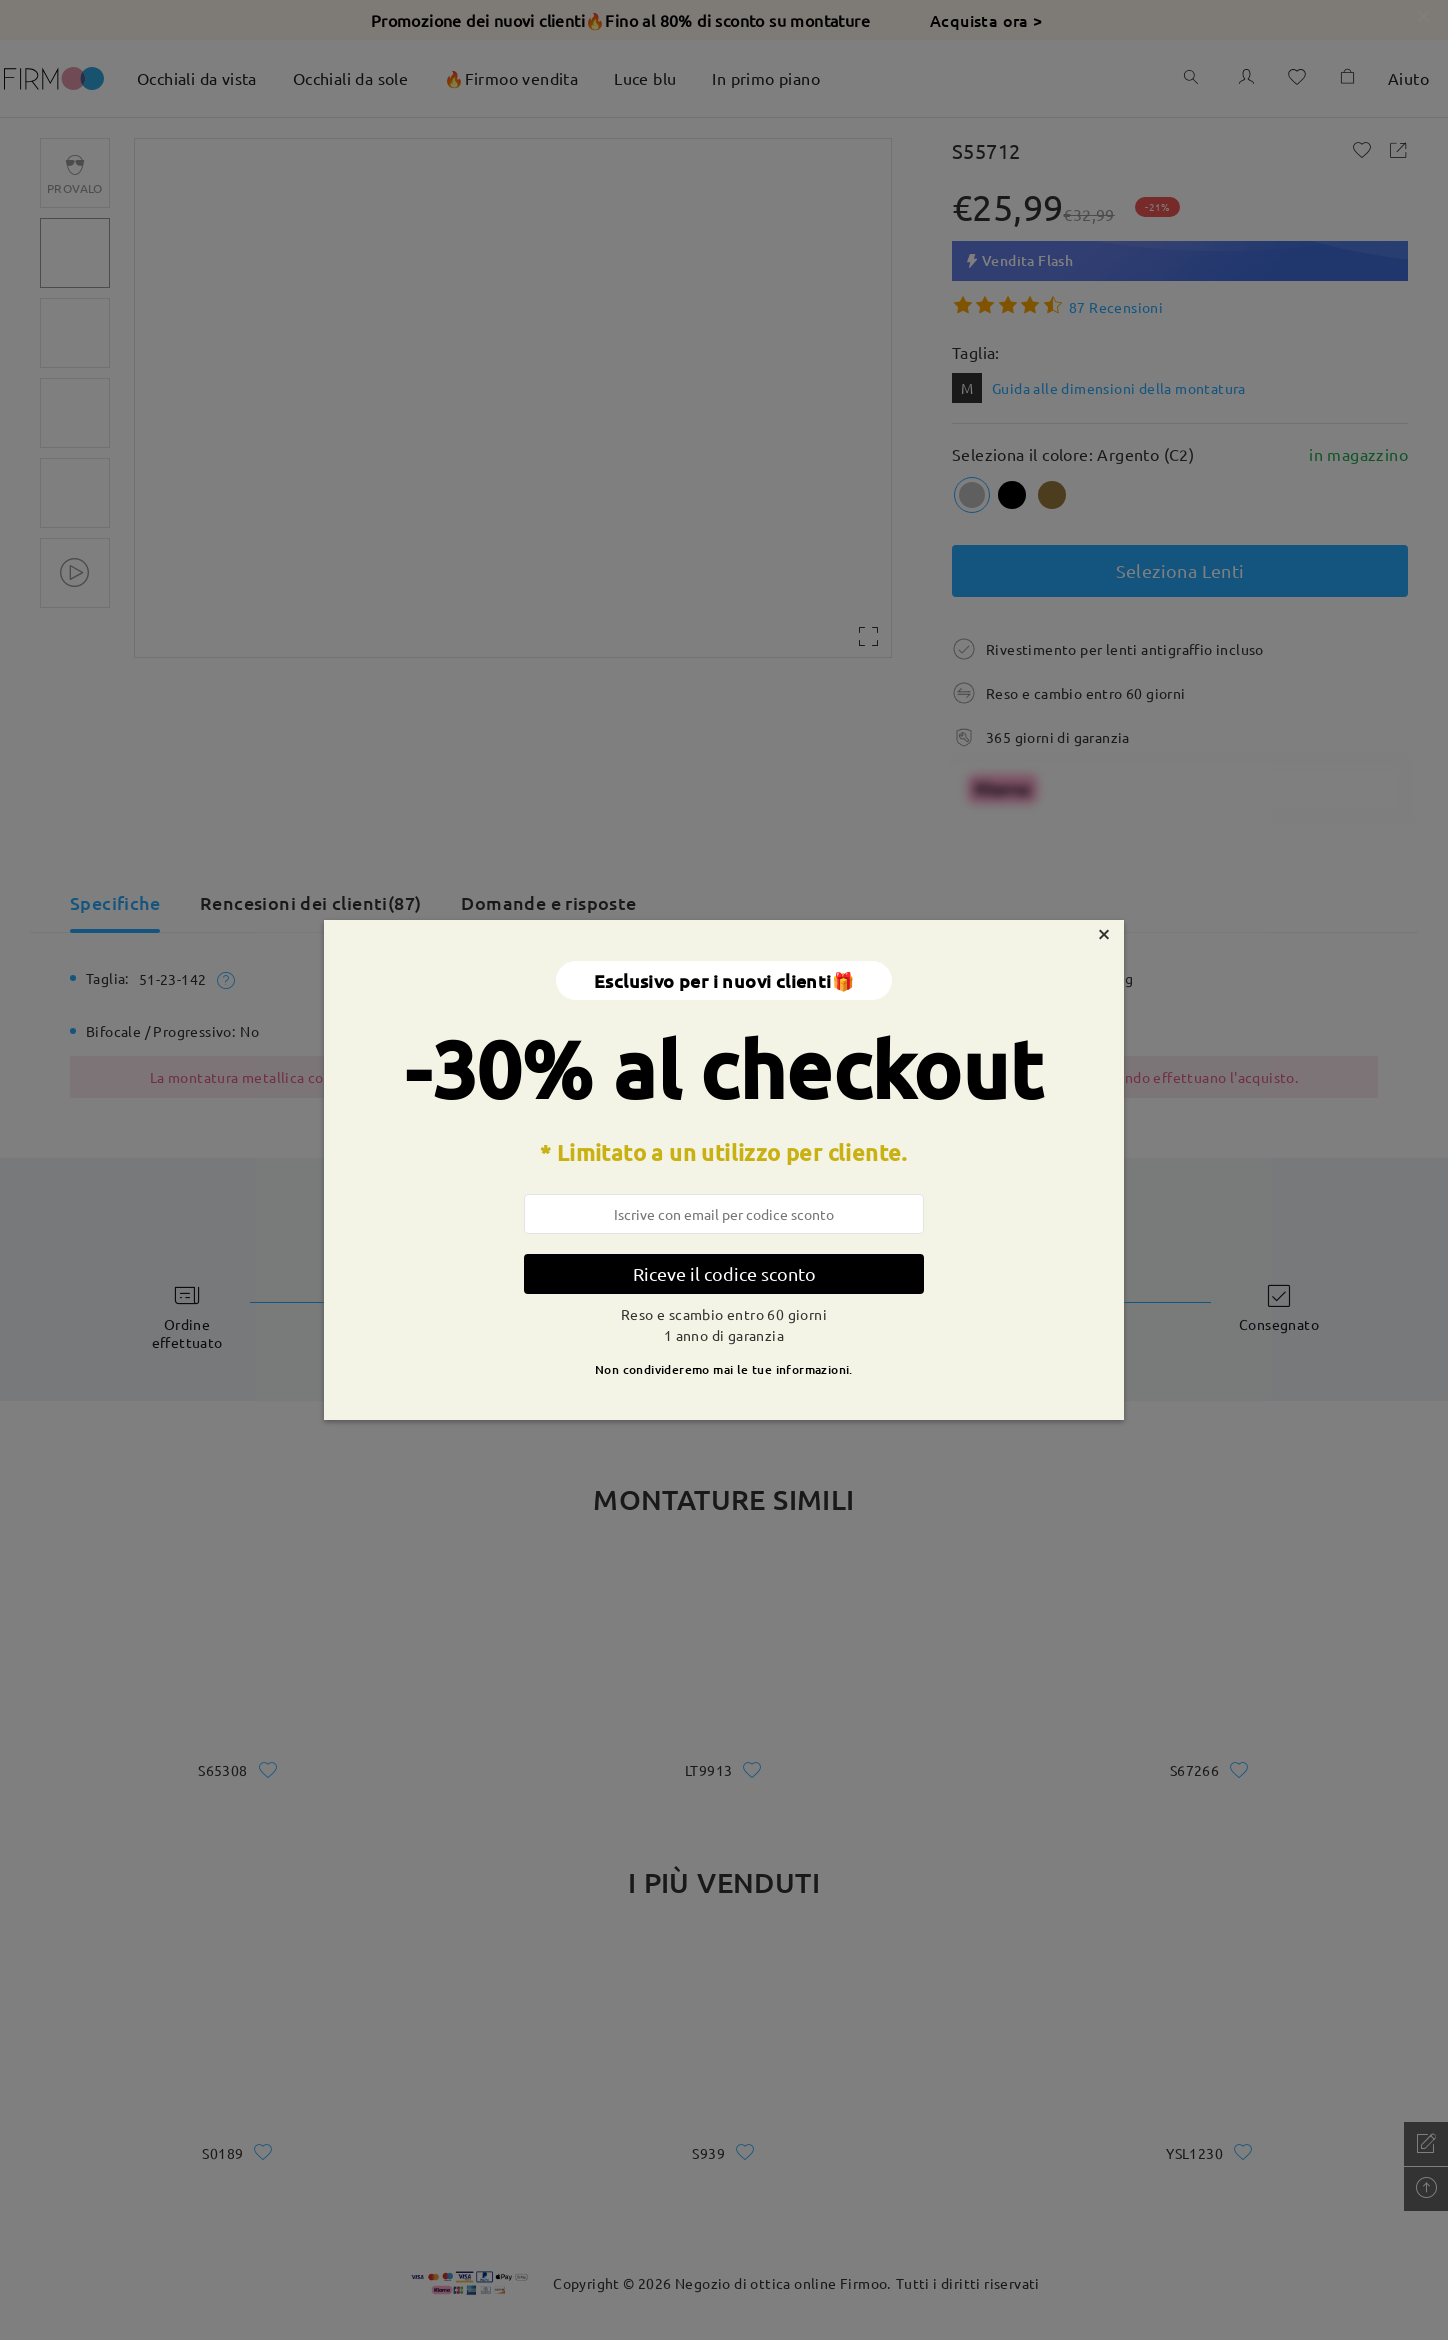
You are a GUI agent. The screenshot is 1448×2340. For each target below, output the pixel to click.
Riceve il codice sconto (724, 1273)
